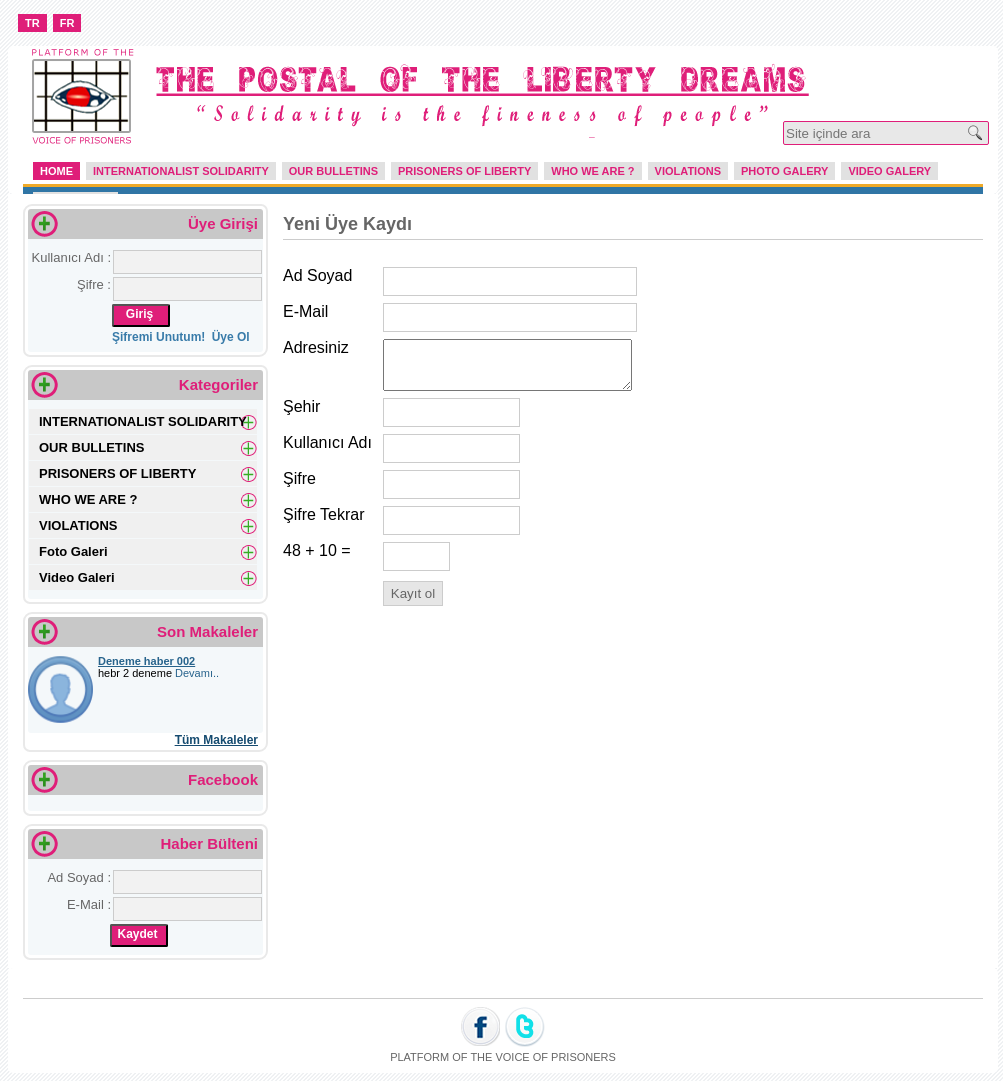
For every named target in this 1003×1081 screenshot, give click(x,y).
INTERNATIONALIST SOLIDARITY (181, 171)
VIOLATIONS (688, 171)
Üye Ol (231, 337)
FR (67, 23)
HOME (56, 171)
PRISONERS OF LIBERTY (464, 171)
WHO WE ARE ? (592, 171)
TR (32, 23)
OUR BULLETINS (333, 171)
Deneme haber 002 (146, 661)
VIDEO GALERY (889, 171)
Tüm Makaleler (216, 740)
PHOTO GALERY (784, 171)
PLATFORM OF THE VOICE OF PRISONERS (503, 1057)
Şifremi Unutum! (160, 337)
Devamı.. (197, 673)
